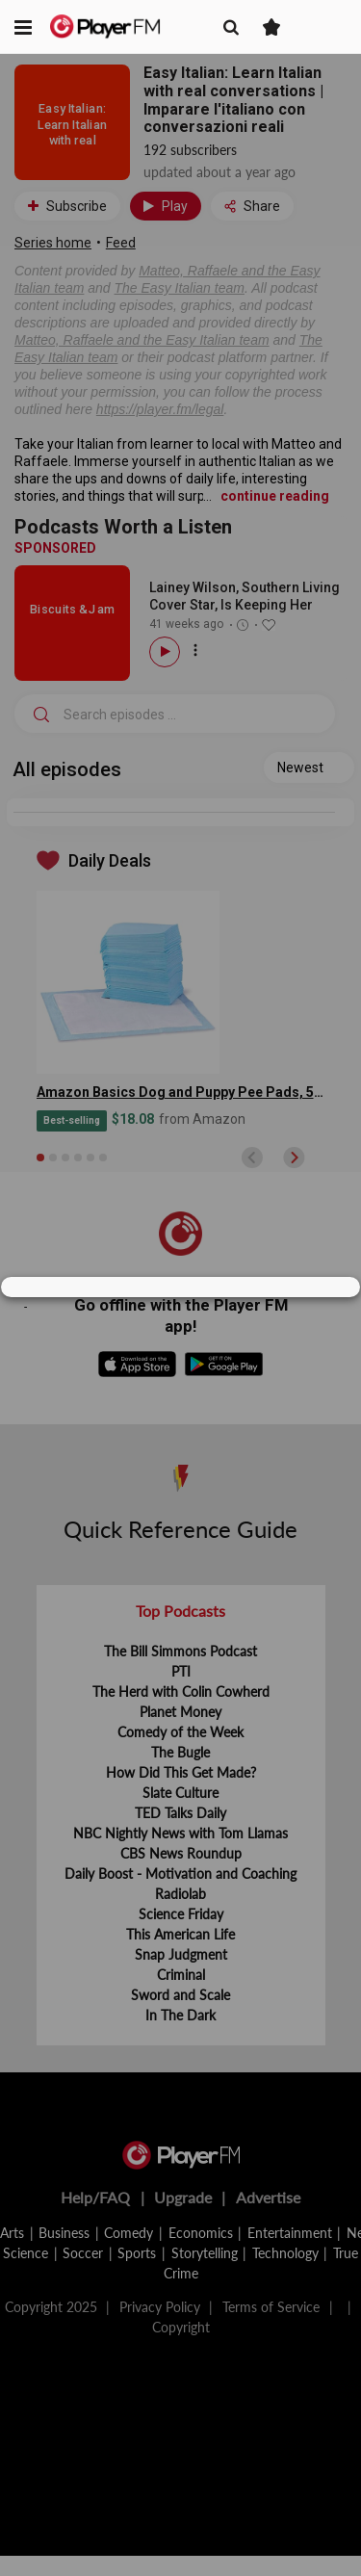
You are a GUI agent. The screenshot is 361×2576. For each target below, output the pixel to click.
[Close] (336, 1288)
